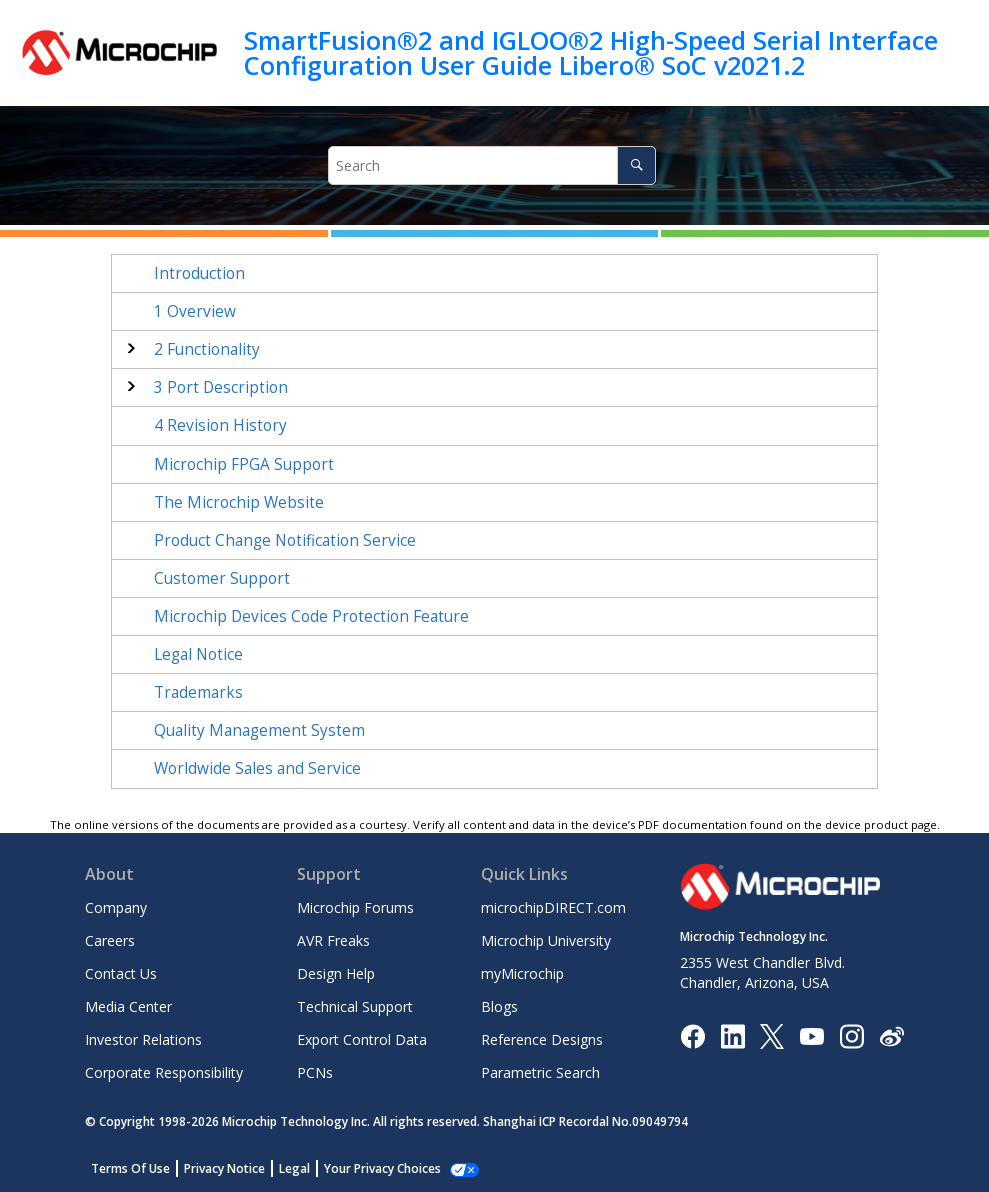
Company (116, 907)
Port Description (221, 387)
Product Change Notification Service (285, 540)
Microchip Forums (355, 907)
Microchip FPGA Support (244, 464)
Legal (294, 1168)
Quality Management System (259, 730)
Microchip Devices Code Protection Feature (311, 616)
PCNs (315, 1072)
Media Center (128, 1006)
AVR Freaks (333, 940)
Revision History (220, 425)
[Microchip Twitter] (772, 1034)
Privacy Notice (224, 1168)
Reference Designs (542, 1039)
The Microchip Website (239, 502)
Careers (110, 940)
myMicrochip (522, 973)
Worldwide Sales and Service (257, 768)
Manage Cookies (371, 1168)
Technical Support (355, 1006)
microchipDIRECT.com (553, 907)
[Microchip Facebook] (692, 1034)
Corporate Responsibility (164, 1072)
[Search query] (492, 165)
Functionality (207, 349)
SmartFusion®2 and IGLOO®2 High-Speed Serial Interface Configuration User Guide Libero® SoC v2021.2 (591, 52)
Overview (195, 311)
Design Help (336, 973)
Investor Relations (143, 1039)
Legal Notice (198, 654)
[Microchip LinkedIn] (732, 1034)
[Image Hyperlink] (811, 1035)
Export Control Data (362, 1039)
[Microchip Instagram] (851, 1034)
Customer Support (222, 578)
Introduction (199, 273)
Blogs (499, 1006)
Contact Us (121, 973)
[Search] (636, 165)
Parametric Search (540, 1072)
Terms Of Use (130, 1168)
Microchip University (546, 940)
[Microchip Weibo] (891, 1035)
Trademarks (198, 692)
